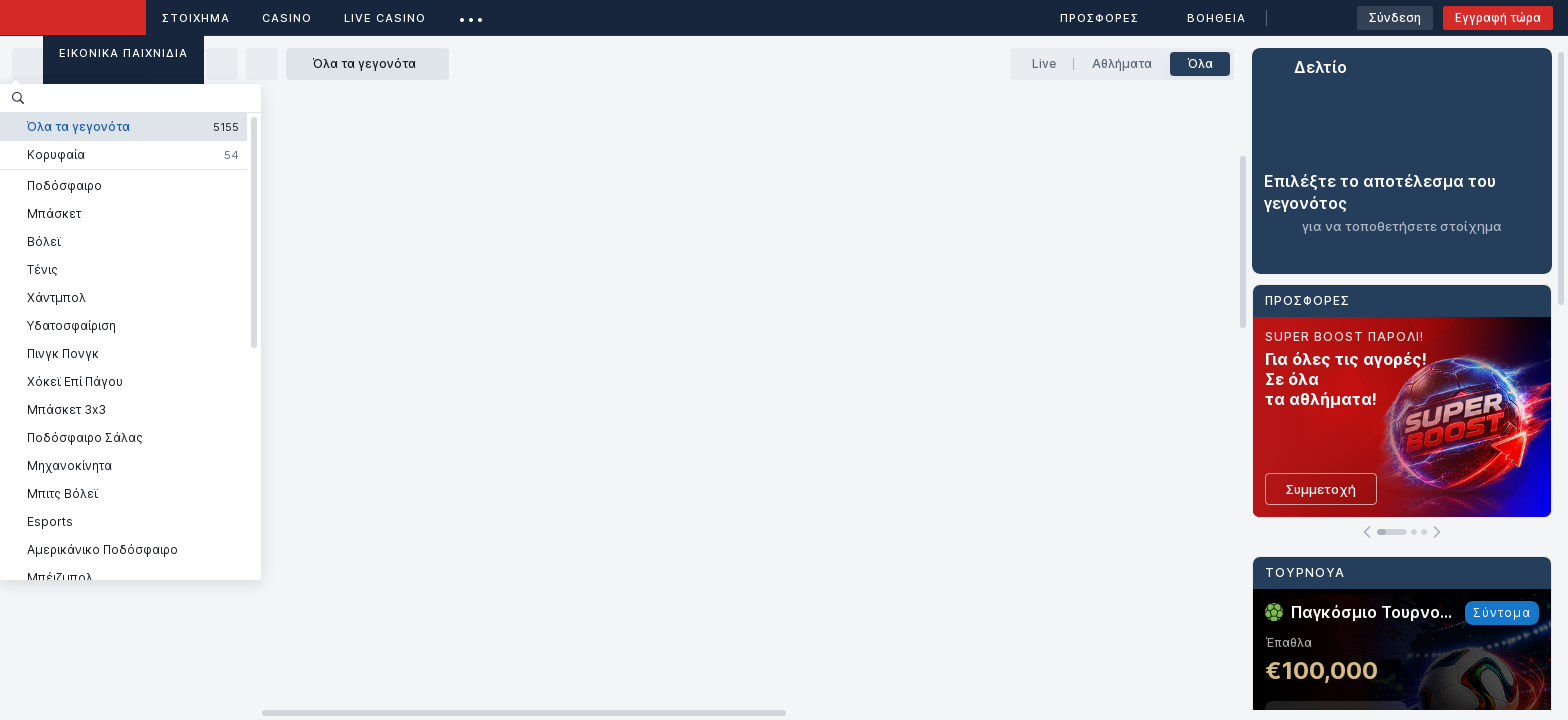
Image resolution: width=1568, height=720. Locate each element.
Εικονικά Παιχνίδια (123, 53)
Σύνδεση (1395, 17)
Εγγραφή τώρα (1498, 17)
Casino (287, 18)
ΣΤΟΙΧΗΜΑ (196, 18)
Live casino (385, 18)
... (471, 14)
